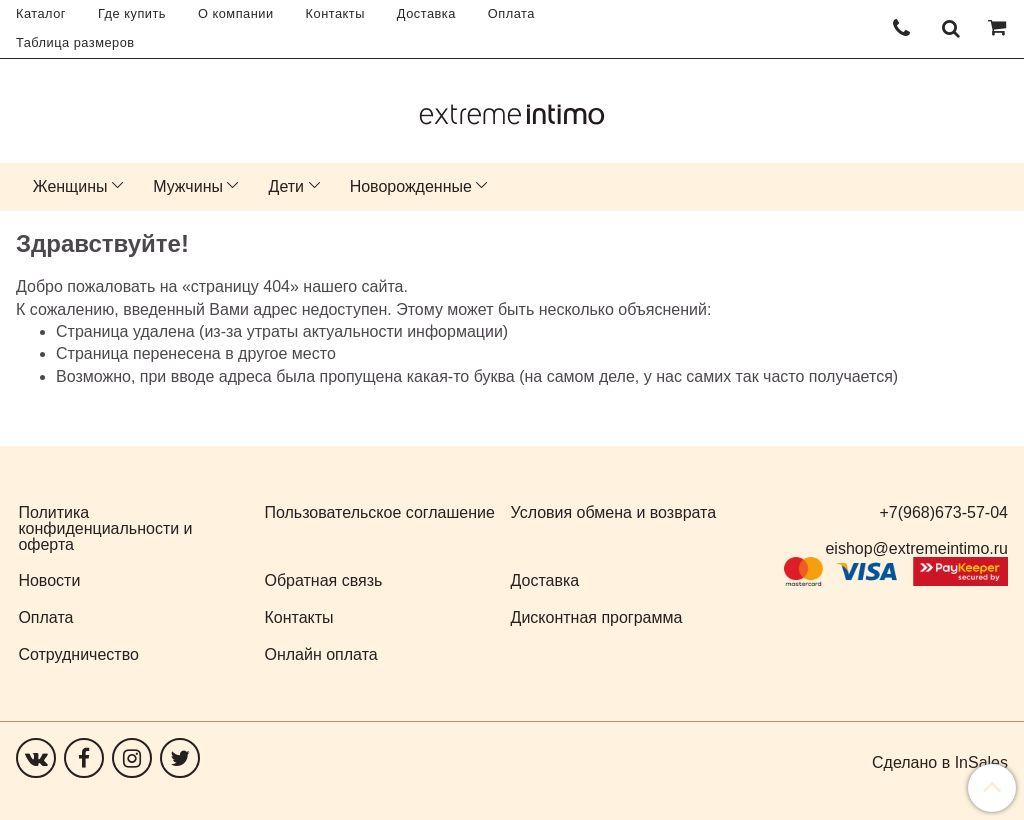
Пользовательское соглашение (379, 512)
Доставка (426, 13)
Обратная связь (323, 580)
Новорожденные (411, 186)
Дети (286, 186)
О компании (236, 13)
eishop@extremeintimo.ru (916, 548)
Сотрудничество (78, 654)
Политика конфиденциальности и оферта (105, 528)
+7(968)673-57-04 (943, 512)
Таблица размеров (75, 42)
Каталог (41, 13)
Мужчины (188, 186)
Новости (49, 580)
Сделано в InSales (940, 763)
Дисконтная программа (597, 617)
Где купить (132, 13)
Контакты (335, 13)
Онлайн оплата (320, 654)
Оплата (511, 13)
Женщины (70, 186)
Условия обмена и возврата (614, 512)
